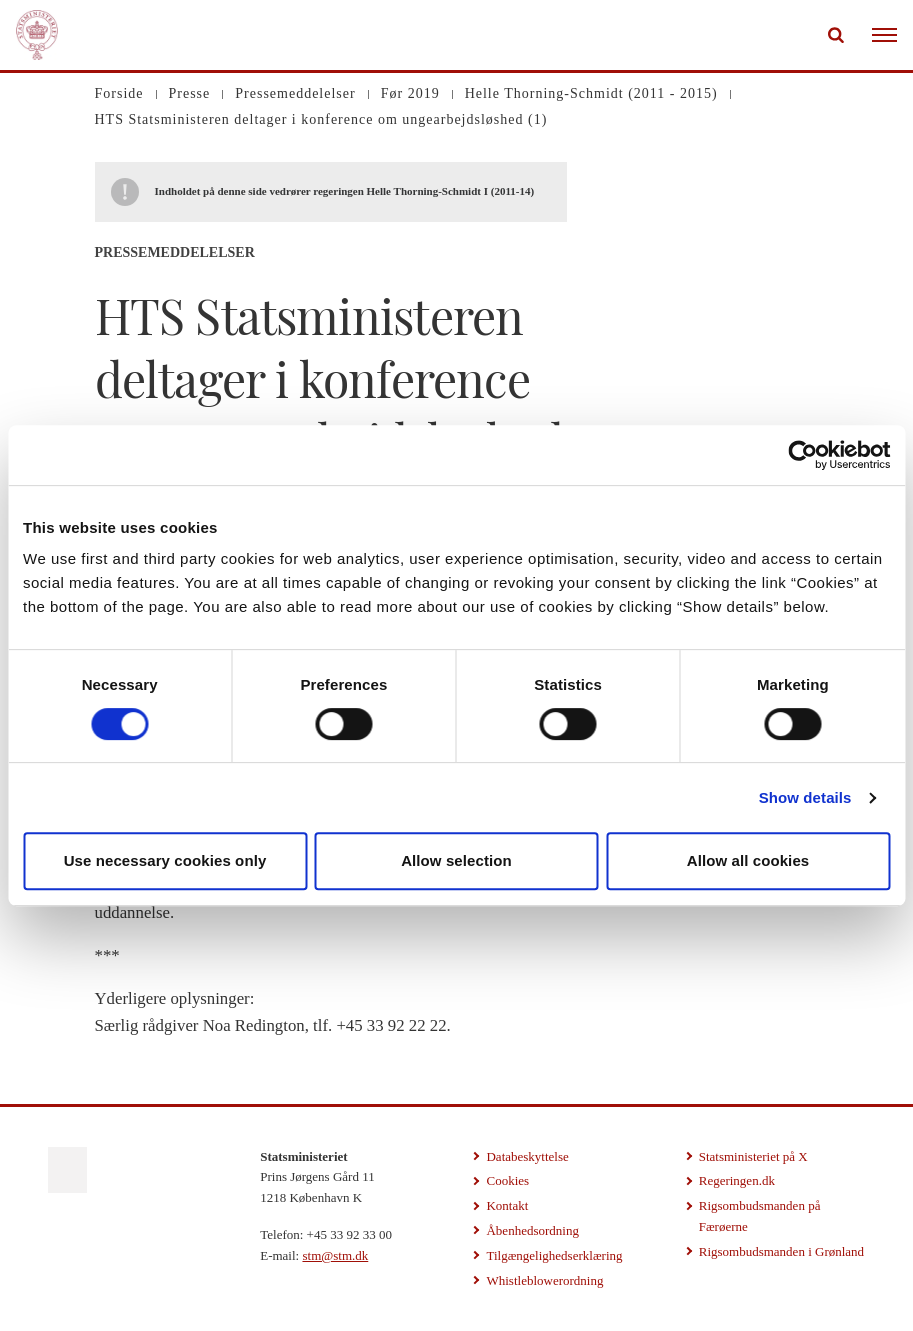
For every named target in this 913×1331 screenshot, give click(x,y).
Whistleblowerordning (544, 1280)
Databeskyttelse (527, 1156)
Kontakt (507, 1205)
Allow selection (456, 860)
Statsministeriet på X (753, 1156)
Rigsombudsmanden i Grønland (781, 1251)
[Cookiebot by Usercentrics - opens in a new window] (802, 455)
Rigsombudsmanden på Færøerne (760, 1216)
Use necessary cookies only (165, 860)
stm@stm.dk (335, 1255)
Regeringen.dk (737, 1180)
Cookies (507, 1180)
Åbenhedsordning (532, 1230)
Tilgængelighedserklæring (554, 1255)
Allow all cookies (748, 860)
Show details (805, 797)
